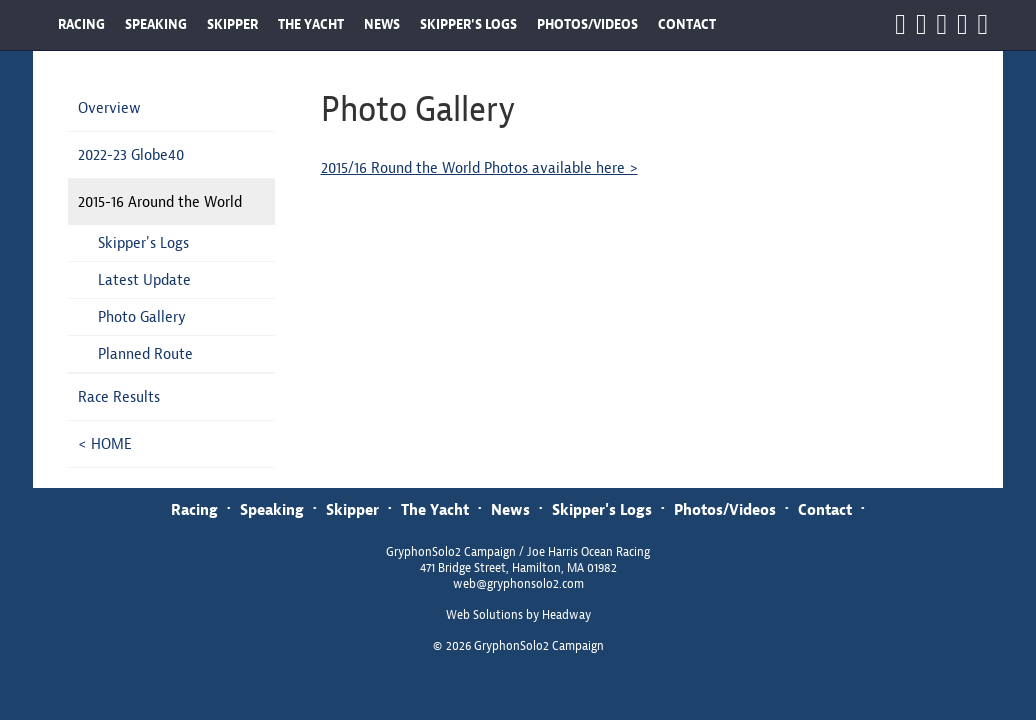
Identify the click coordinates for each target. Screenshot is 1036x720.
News (510, 509)
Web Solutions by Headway (518, 615)
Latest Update (144, 279)
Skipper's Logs (143, 242)
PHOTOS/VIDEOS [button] (587, 24)
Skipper (352, 509)
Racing (194, 509)
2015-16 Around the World (160, 201)
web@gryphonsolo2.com (518, 584)
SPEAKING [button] (156, 24)
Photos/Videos (725, 509)
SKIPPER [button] (232, 24)
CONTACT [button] (687, 24)
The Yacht (435, 509)
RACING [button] (81, 24)
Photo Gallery (142, 316)
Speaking (272, 509)
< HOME (105, 443)
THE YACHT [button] (311, 24)
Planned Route (145, 353)
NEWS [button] (382, 24)
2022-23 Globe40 (131, 154)
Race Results (119, 396)
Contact (825, 509)
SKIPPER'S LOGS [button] (468, 24)
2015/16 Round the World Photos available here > (479, 167)
